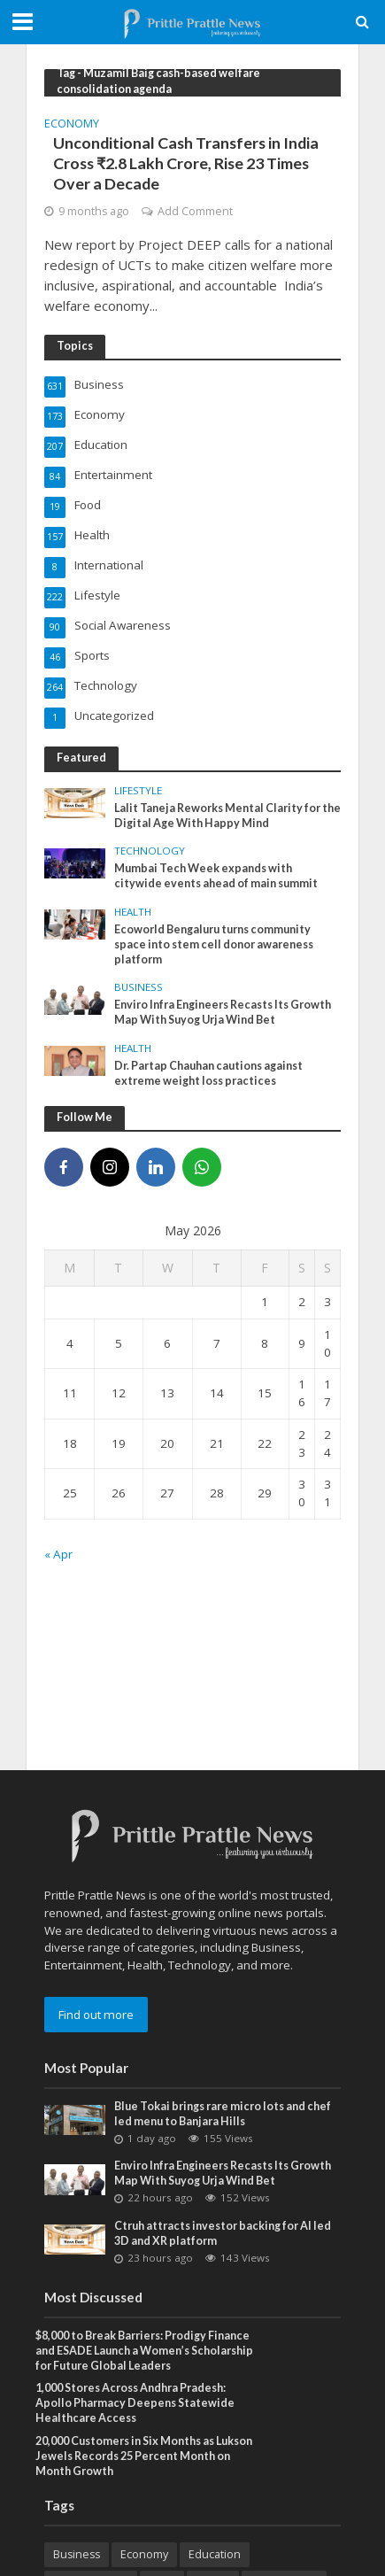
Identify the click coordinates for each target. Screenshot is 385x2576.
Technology (149, 851)
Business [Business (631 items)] (76, 2554)
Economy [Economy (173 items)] (144, 2554)
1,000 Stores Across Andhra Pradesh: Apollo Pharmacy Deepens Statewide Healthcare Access (135, 2403)
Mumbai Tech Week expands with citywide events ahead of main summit (216, 876)
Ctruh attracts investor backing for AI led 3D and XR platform (222, 2233)
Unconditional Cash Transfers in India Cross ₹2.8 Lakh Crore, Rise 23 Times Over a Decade (186, 163)
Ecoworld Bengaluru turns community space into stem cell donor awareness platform (213, 944)
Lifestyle (138, 791)
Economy (71, 125)
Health (132, 912)
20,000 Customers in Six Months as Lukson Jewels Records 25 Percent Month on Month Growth (143, 2456)
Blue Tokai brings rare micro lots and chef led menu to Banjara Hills (222, 2114)
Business (138, 987)
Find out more (96, 2015)
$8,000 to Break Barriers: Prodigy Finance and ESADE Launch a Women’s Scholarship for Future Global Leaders (144, 2350)
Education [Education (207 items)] (215, 2554)
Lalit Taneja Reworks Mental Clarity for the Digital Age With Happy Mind (227, 815)
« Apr (58, 1554)
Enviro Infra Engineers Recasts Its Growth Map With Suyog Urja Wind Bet (222, 1012)
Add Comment (195, 211)
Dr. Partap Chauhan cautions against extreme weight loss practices (208, 1073)
